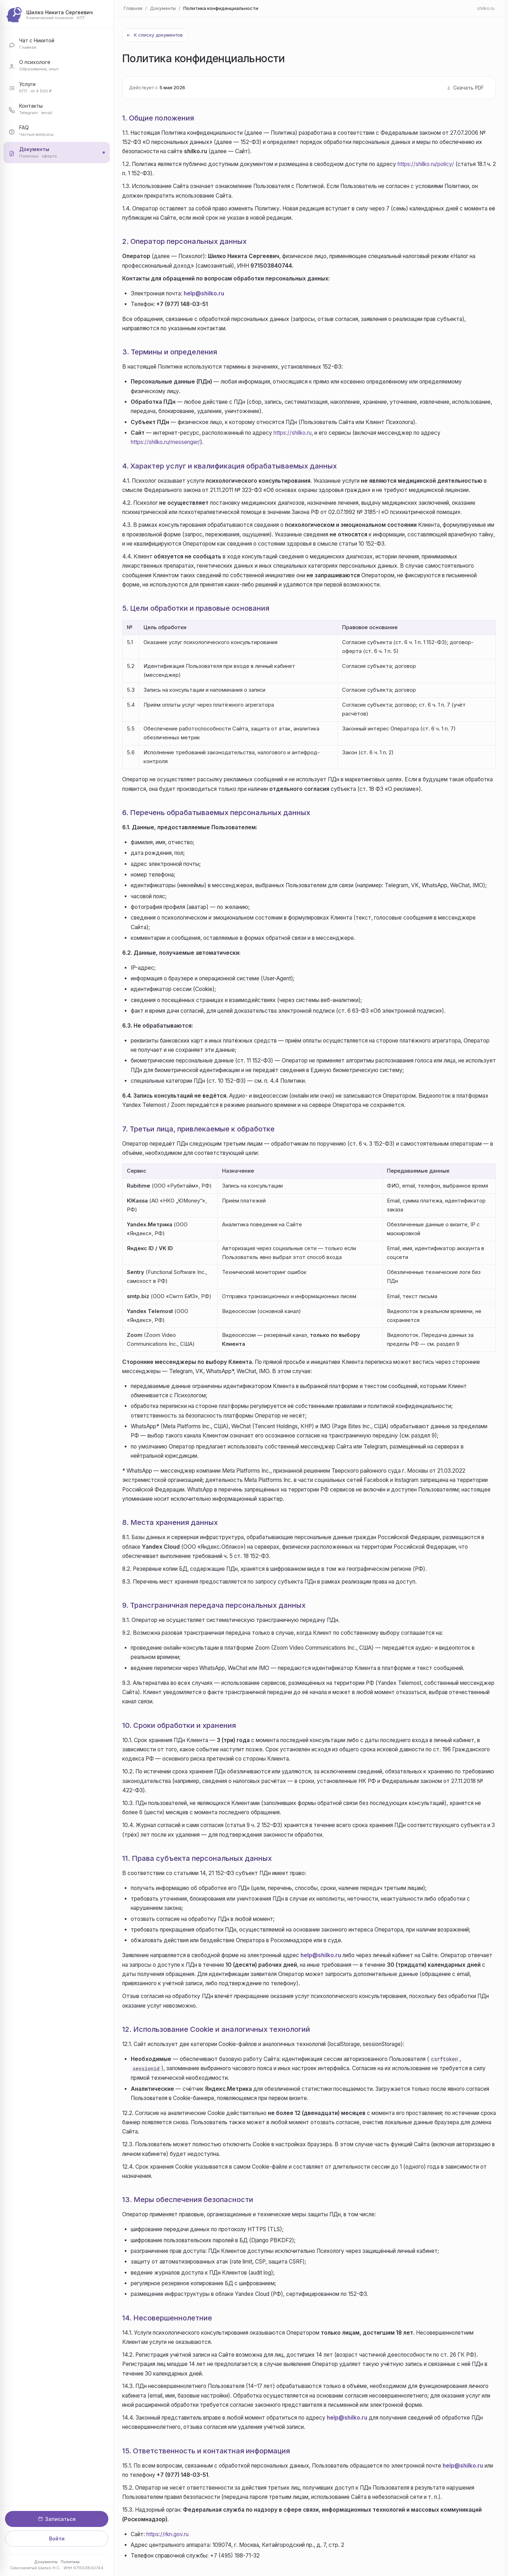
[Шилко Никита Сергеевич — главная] (56, 15)
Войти (57, 2538)
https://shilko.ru (293, 432)
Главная (133, 8)
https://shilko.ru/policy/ (426, 164)
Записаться (57, 2519)
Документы (46, 2561)
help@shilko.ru (204, 293)
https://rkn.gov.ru (167, 2534)
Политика (70, 2561)
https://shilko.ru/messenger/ (165, 442)
